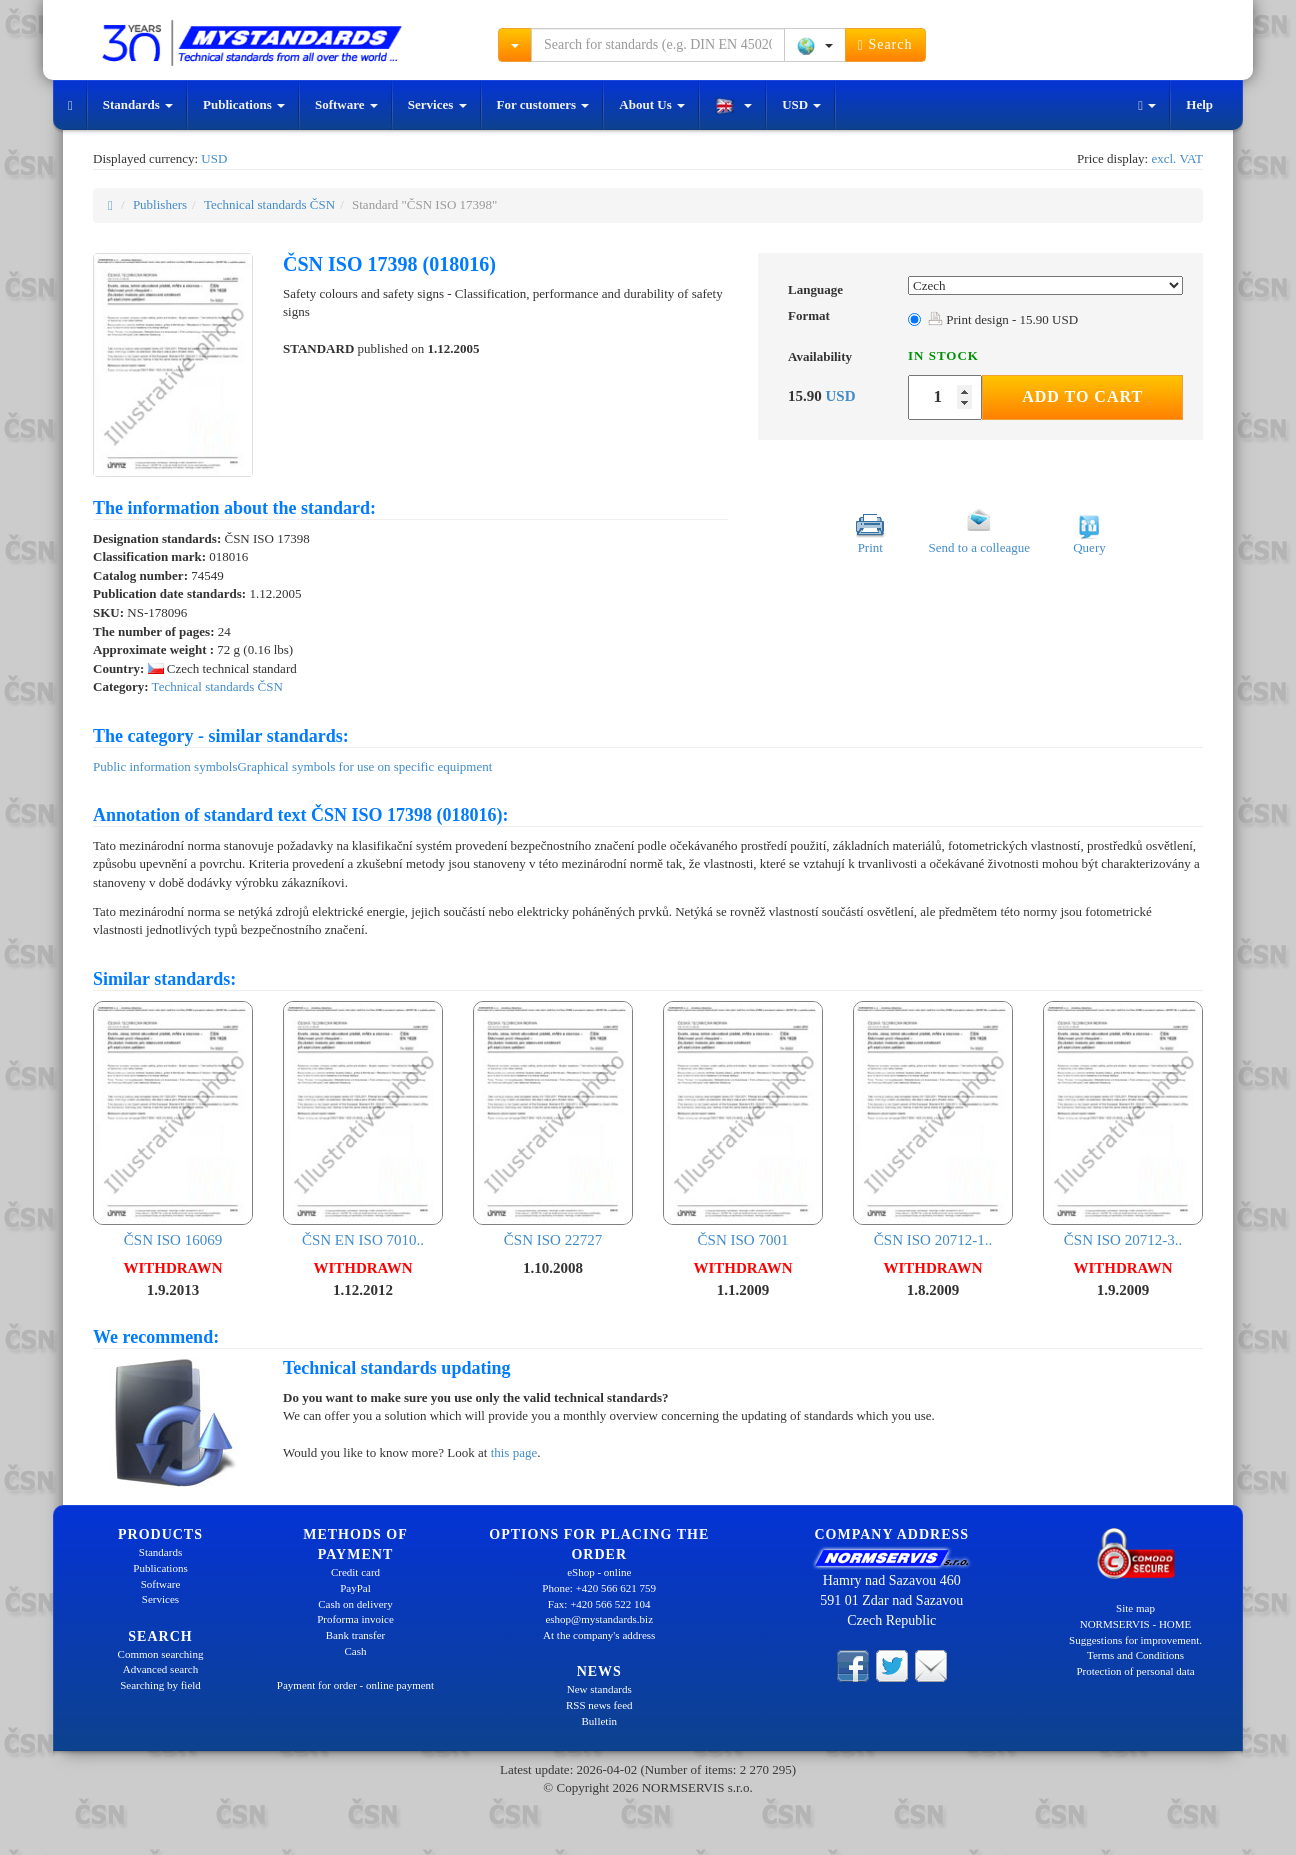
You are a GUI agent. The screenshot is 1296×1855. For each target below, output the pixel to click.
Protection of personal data (1135, 1671)
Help (1199, 104)
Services (437, 104)
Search (885, 45)
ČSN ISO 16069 (173, 1124)
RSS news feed (599, 1705)
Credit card (355, 1572)
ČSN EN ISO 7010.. (363, 1124)
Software (346, 104)
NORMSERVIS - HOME (1136, 1624)
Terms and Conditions (1135, 1655)
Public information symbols (165, 766)
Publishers (160, 204)
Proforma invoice (355, 1619)
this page (514, 1452)
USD (801, 104)
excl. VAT (1177, 158)
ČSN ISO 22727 (553, 1124)
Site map (1135, 1608)
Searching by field (160, 1685)
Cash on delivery (355, 1604)
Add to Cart (1082, 396)
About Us (652, 104)
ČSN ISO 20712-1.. (933, 1124)
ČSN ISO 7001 (743, 1124)
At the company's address (599, 1635)
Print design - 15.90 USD (1003, 319)
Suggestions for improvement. (1135, 1640)
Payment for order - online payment (355, 1685)
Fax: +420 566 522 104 (599, 1604)
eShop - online (599, 1572)
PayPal (355, 1588)
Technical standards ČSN (269, 204)
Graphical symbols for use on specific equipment (364, 766)
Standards (138, 104)
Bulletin (599, 1721)
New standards (599, 1689)
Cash (356, 1651)
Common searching (161, 1654)
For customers (543, 104)
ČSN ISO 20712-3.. (1123, 1124)
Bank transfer (356, 1635)
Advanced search (160, 1669)
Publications (244, 104)
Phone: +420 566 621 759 (599, 1588)
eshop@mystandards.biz (599, 1619)
